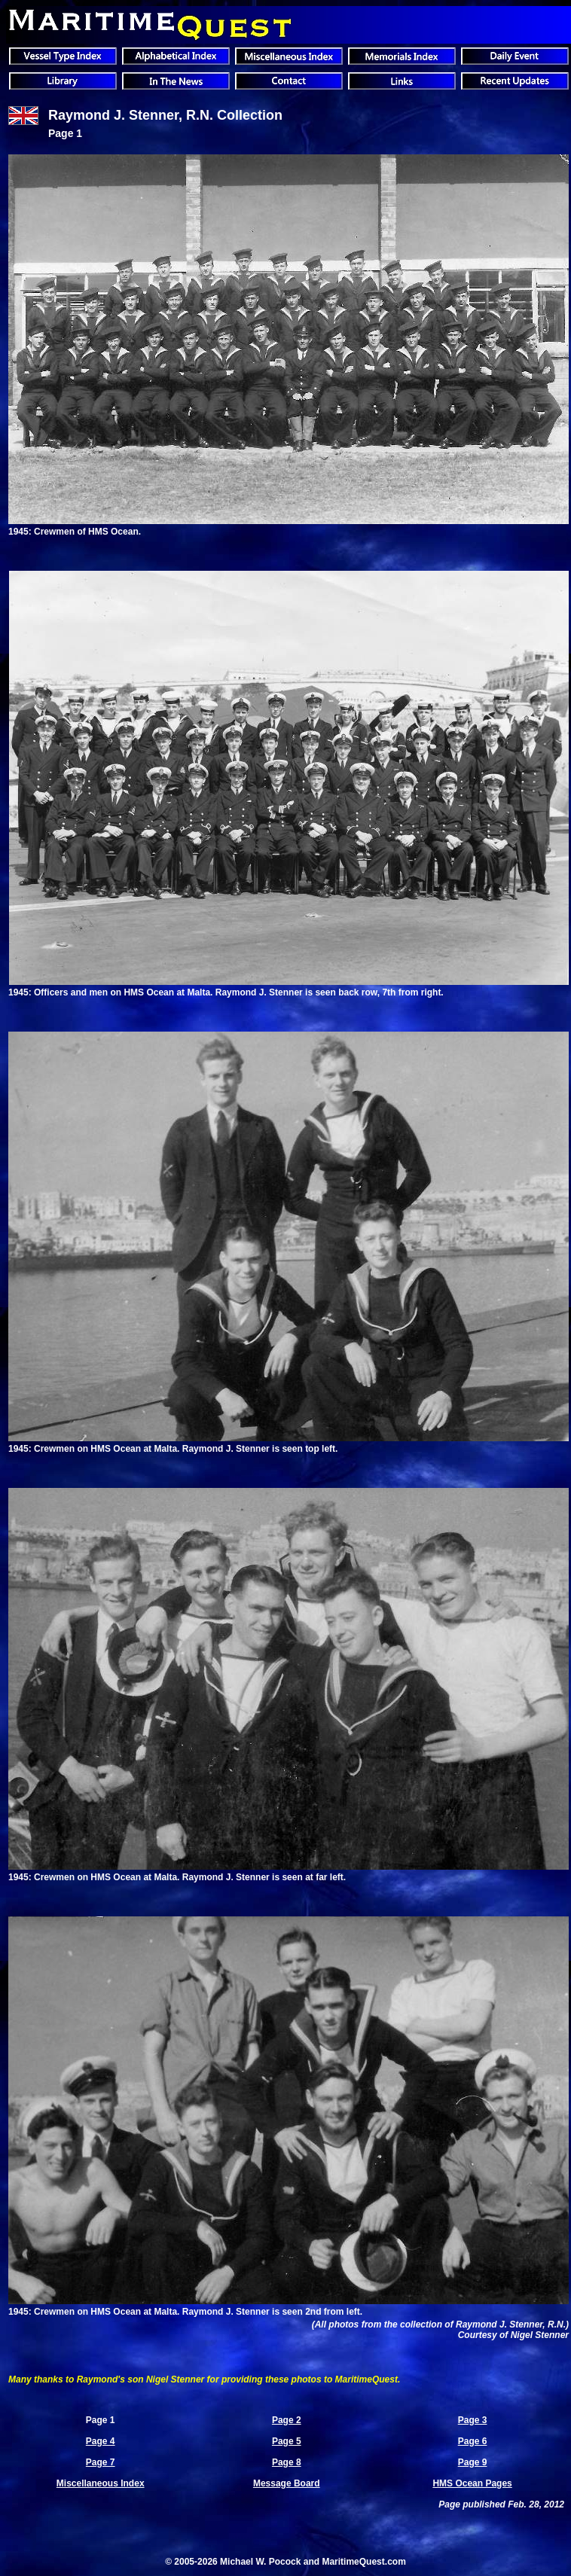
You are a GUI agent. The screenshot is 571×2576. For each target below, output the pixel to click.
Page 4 (100, 2441)
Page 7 (100, 2462)
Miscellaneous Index (100, 2483)
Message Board (286, 2483)
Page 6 (472, 2441)
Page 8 (286, 2462)
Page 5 (286, 2441)
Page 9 (472, 2462)
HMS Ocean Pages (471, 2483)
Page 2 (286, 2420)
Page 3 (472, 2420)
